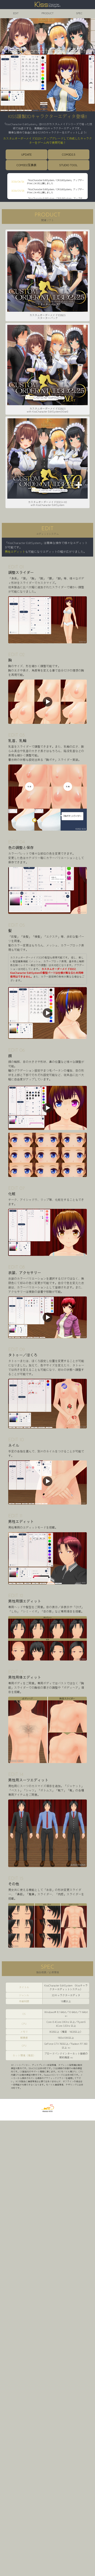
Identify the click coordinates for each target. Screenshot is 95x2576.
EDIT (16, 13)
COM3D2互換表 (26, 165)
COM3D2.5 (68, 154)
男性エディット (15, 551)
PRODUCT (48, 13)
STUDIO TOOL (68, 165)
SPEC (79, 13)
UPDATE (26, 154)
